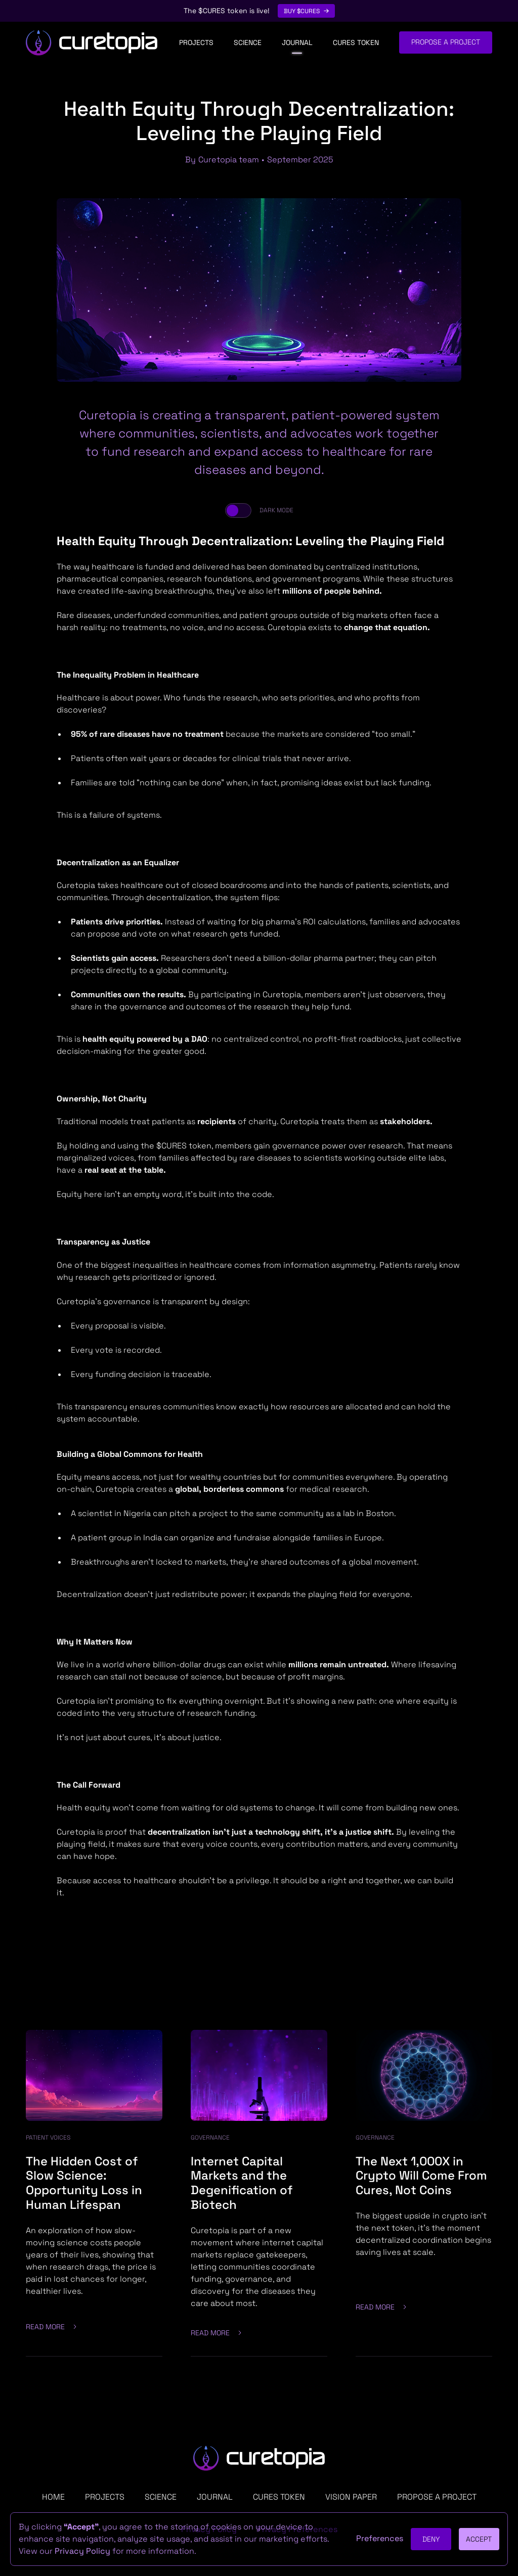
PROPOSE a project (437, 2497)
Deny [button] (431, 2539)
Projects (196, 42)
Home (53, 2497)
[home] (91, 43)
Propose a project (445, 42)
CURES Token (356, 42)
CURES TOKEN (279, 2497)
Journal (297, 42)
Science (248, 42)
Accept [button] (479, 2539)
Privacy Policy (82, 2551)
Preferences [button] (379, 2538)
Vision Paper (351, 2497)
